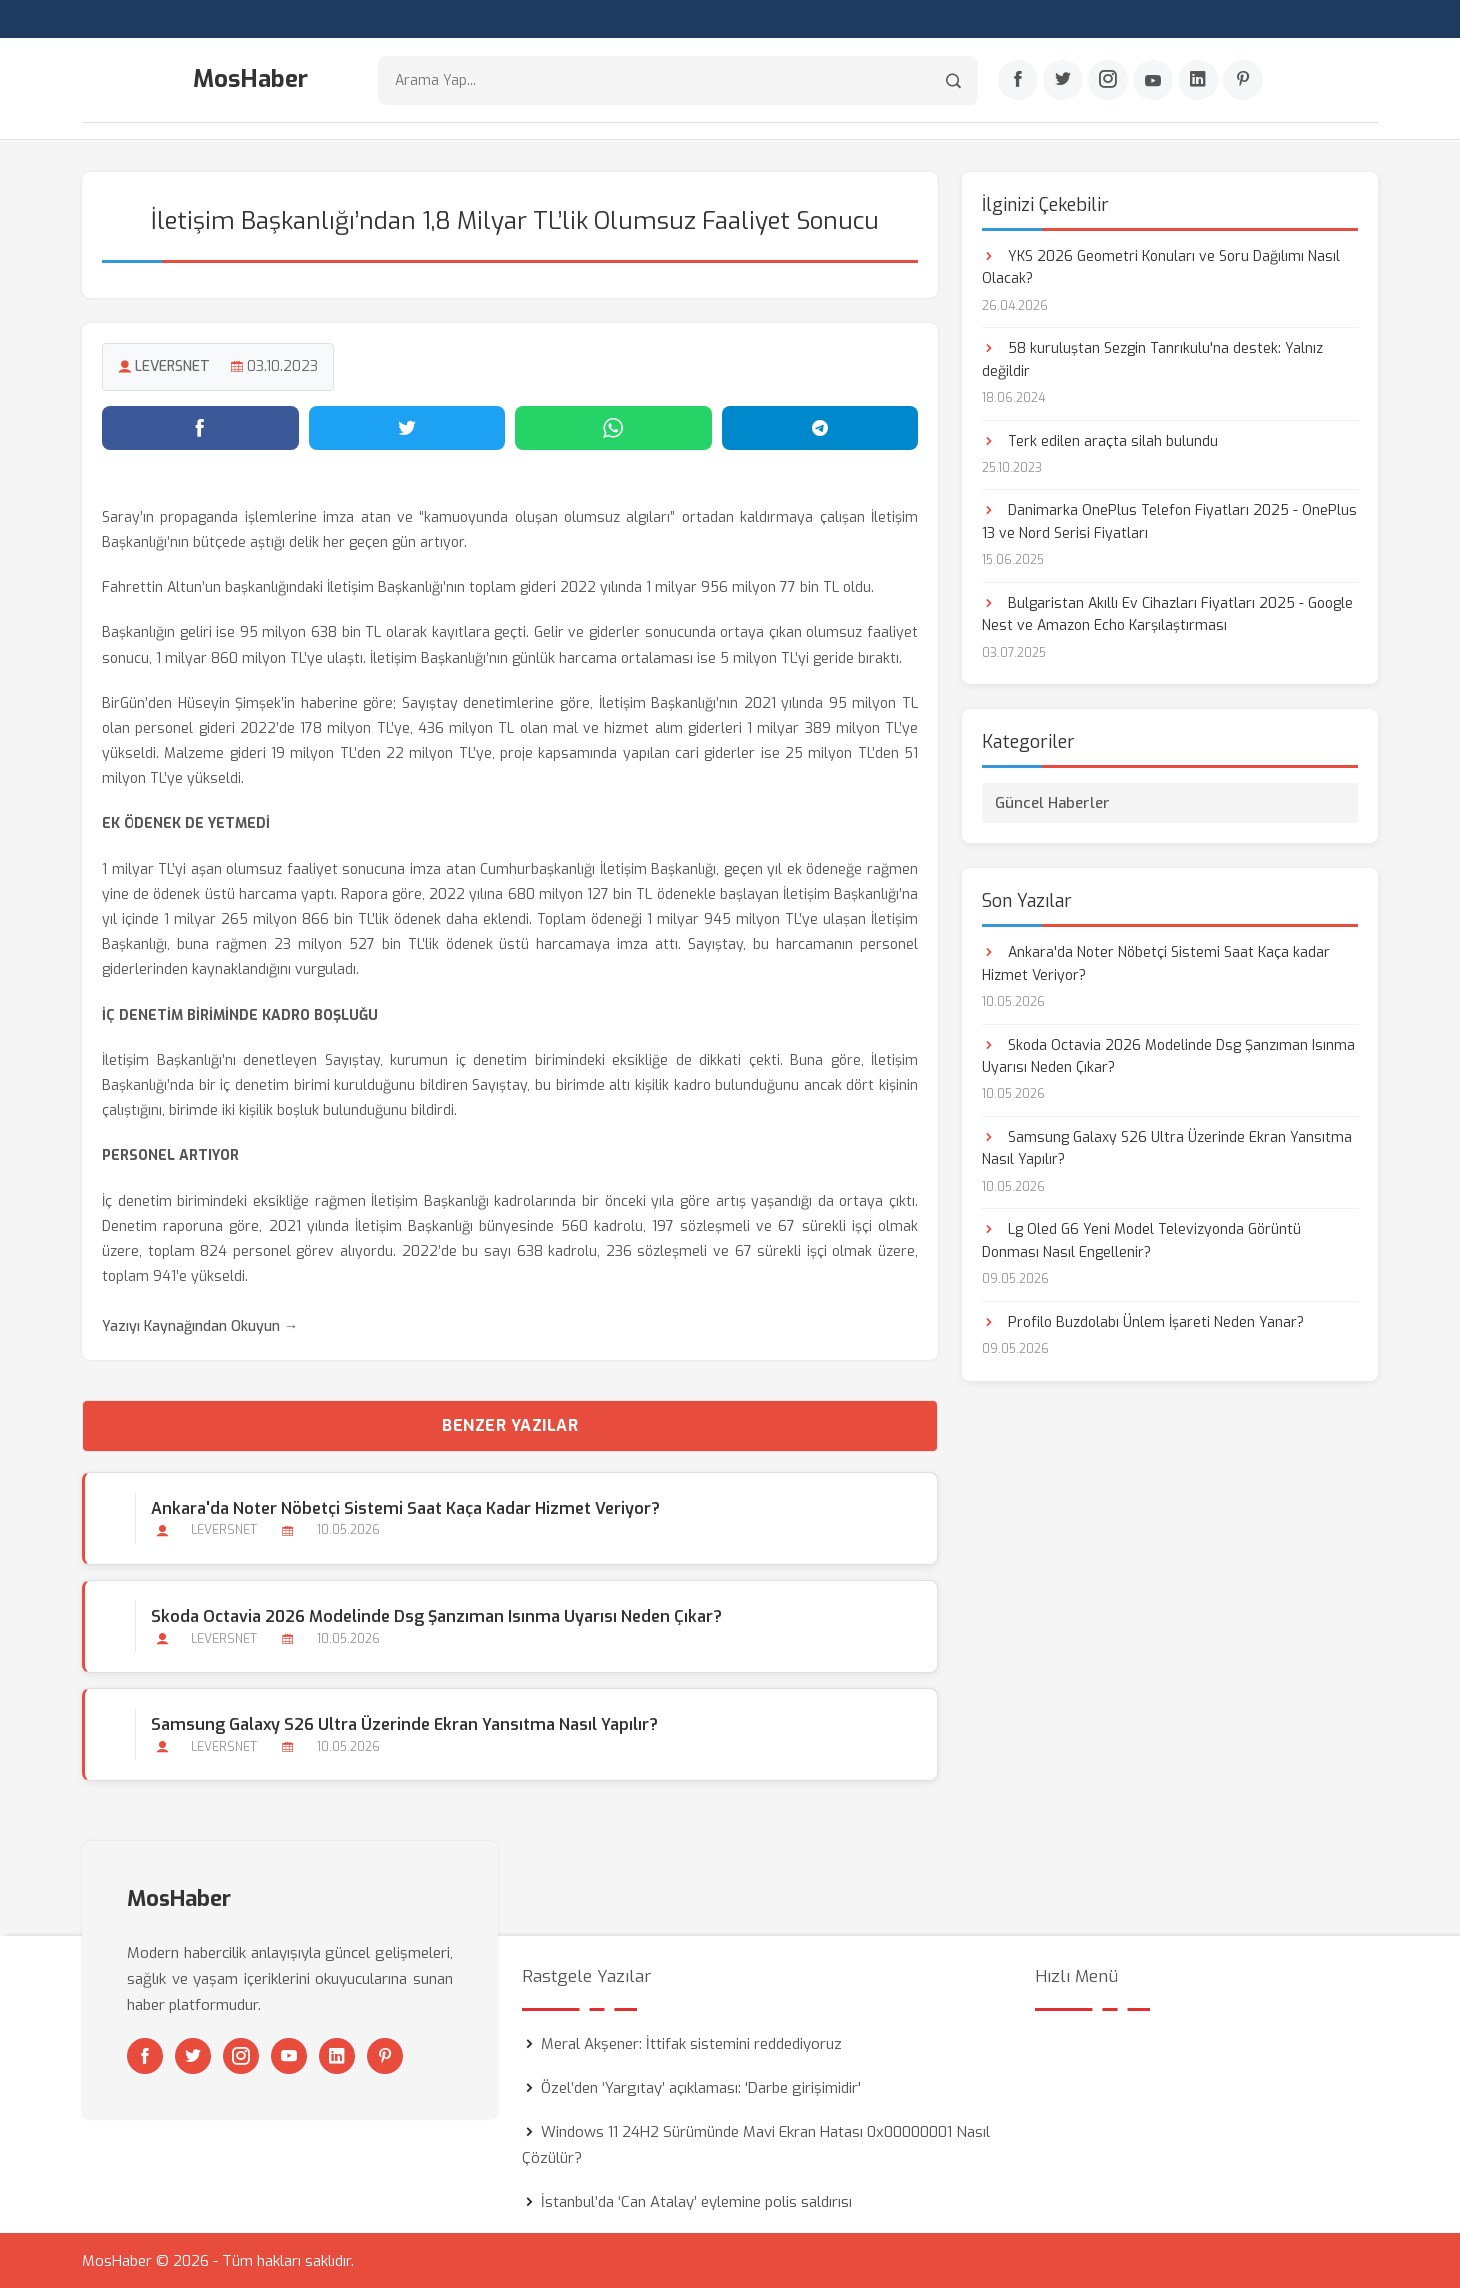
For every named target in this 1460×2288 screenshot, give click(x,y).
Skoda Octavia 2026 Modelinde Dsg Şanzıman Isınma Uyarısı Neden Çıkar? (436, 1615)
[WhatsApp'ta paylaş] (613, 427)
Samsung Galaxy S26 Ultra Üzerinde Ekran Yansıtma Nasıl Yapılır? (404, 1723)
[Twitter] (1063, 81)
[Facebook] (1018, 81)
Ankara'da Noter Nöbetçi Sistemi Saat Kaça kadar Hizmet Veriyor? (405, 1507)
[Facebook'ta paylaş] (200, 427)
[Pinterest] (1243, 81)
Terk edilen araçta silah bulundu (1100, 440)
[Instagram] (1108, 81)
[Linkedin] (1198, 81)
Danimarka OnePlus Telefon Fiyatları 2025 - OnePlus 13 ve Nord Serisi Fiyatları (1169, 521)
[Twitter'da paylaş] (407, 427)
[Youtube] (1153, 81)
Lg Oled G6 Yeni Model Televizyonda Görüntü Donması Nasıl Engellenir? (1141, 1240)
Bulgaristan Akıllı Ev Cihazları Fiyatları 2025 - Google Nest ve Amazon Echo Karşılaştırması (1167, 613)
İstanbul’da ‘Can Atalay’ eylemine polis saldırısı (696, 2201)
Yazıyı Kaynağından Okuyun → (200, 1326)
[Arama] (953, 80)
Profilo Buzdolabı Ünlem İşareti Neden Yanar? (1143, 1321)
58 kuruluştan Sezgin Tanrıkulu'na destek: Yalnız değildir (1152, 358)
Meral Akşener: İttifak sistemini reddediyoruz (691, 2043)
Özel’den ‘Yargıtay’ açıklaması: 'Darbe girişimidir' (701, 2087)
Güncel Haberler (1052, 802)
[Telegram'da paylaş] (820, 427)
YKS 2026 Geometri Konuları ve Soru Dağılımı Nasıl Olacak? (1161, 266)
